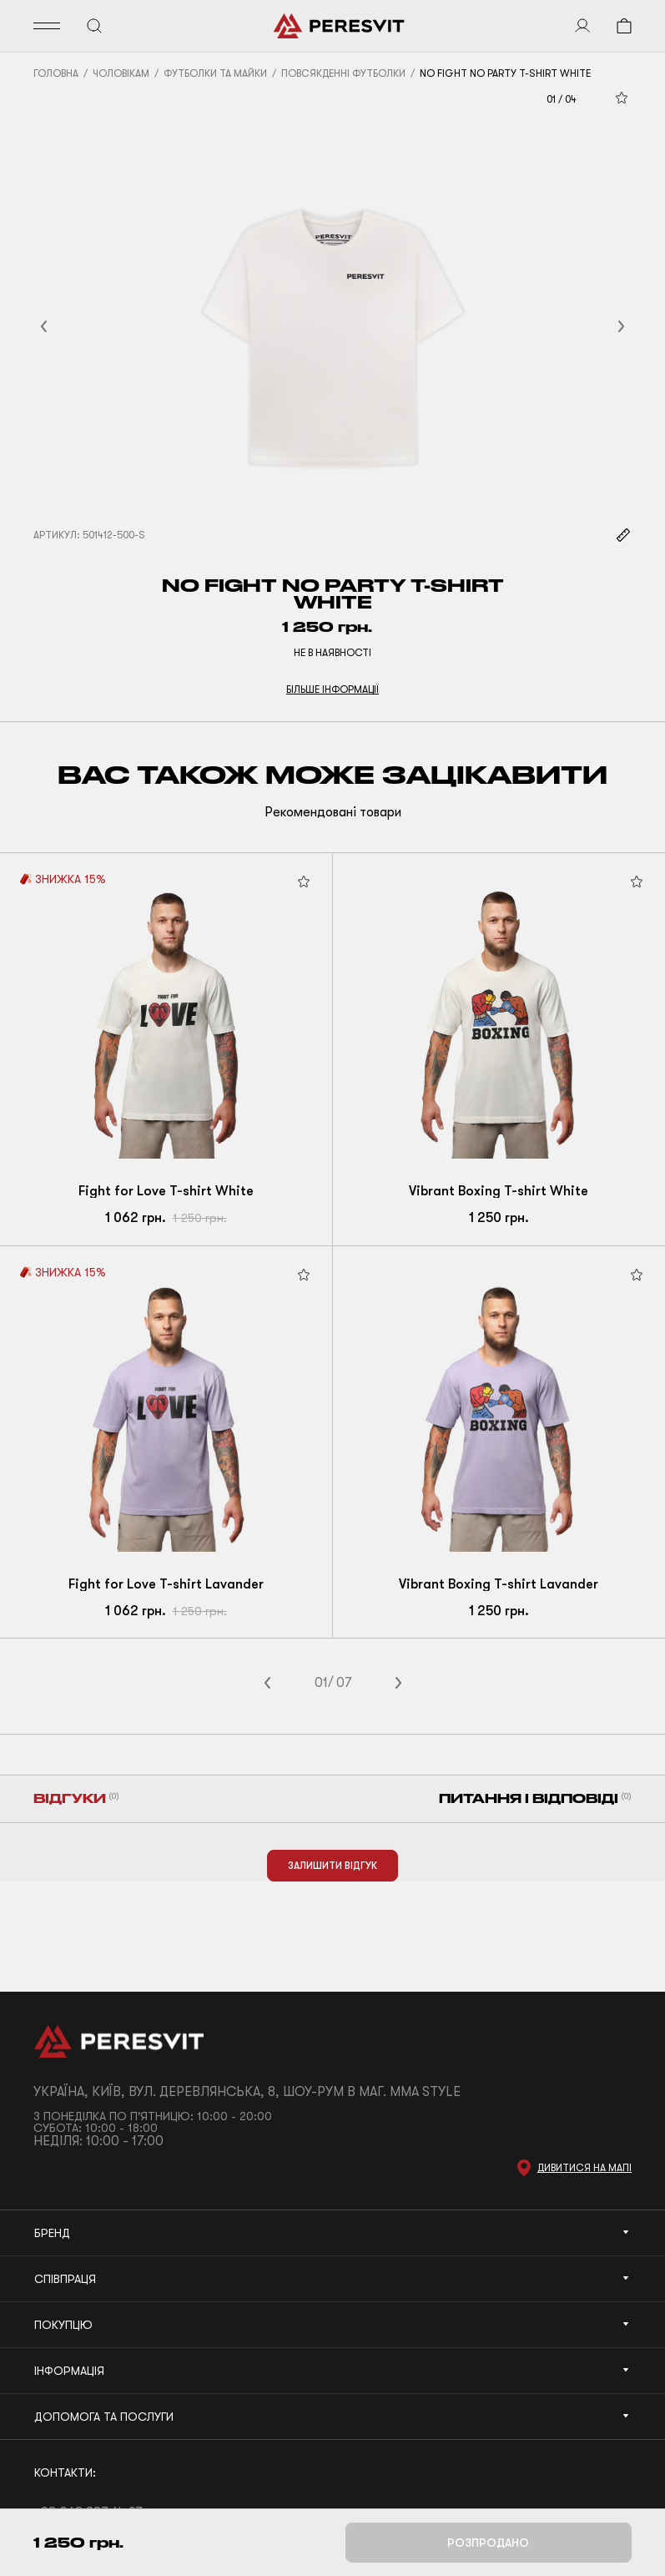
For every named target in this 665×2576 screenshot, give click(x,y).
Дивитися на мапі (584, 2168)
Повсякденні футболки (343, 73)
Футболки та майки (215, 73)
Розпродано (488, 2542)
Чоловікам (121, 73)
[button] (64, 326)
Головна (55, 73)
